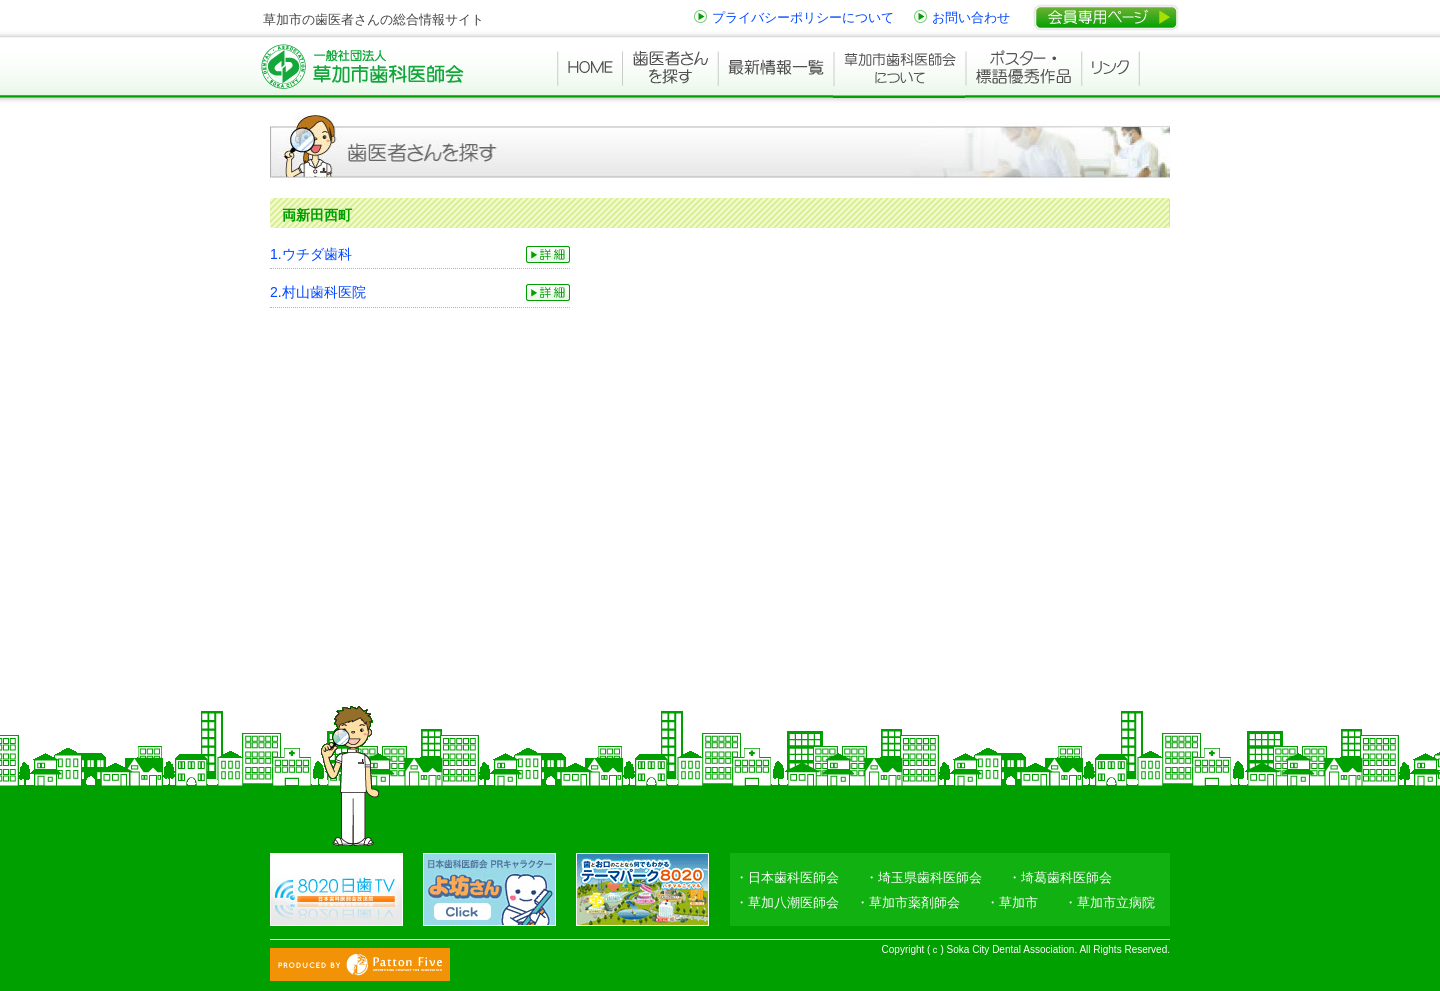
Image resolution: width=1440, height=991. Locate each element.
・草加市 (1012, 902)
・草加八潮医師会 (787, 902)
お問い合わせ (971, 17)
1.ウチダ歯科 (311, 254)
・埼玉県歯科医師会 (923, 877)
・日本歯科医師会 (787, 877)
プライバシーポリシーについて (803, 17)
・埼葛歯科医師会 (1060, 877)
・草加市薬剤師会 (908, 902)
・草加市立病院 (1109, 902)
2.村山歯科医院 (318, 292)
